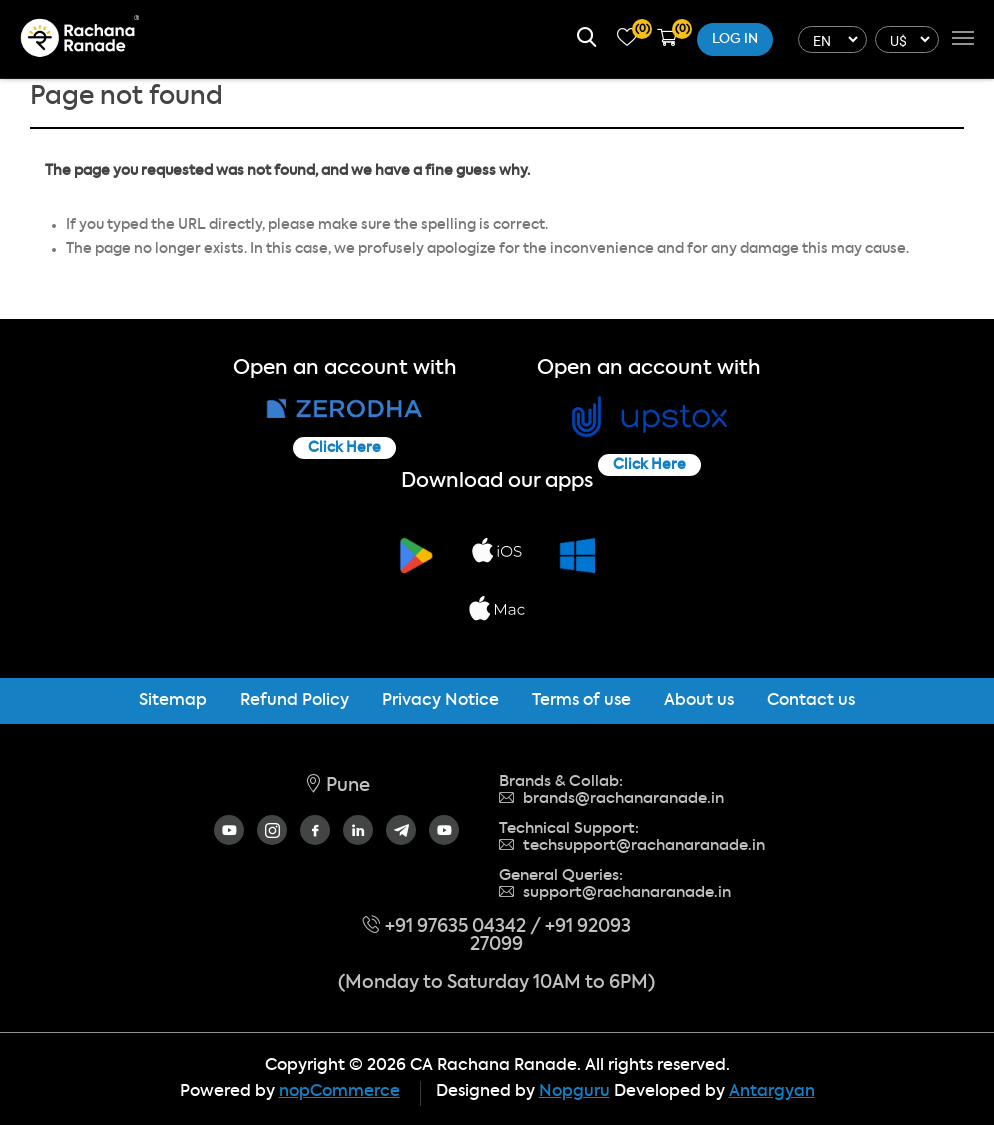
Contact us (811, 701)
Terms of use (581, 701)
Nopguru (574, 1092)
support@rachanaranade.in (615, 892)
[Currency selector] (904, 39)
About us (699, 701)
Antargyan (772, 1092)
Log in (735, 39)
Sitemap (173, 701)
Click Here (344, 448)
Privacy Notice (440, 701)
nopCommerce (339, 1092)
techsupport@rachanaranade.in (632, 845)
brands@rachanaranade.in (611, 798)
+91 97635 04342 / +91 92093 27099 (497, 936)
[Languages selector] (830, 39)
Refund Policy (294, 701)
